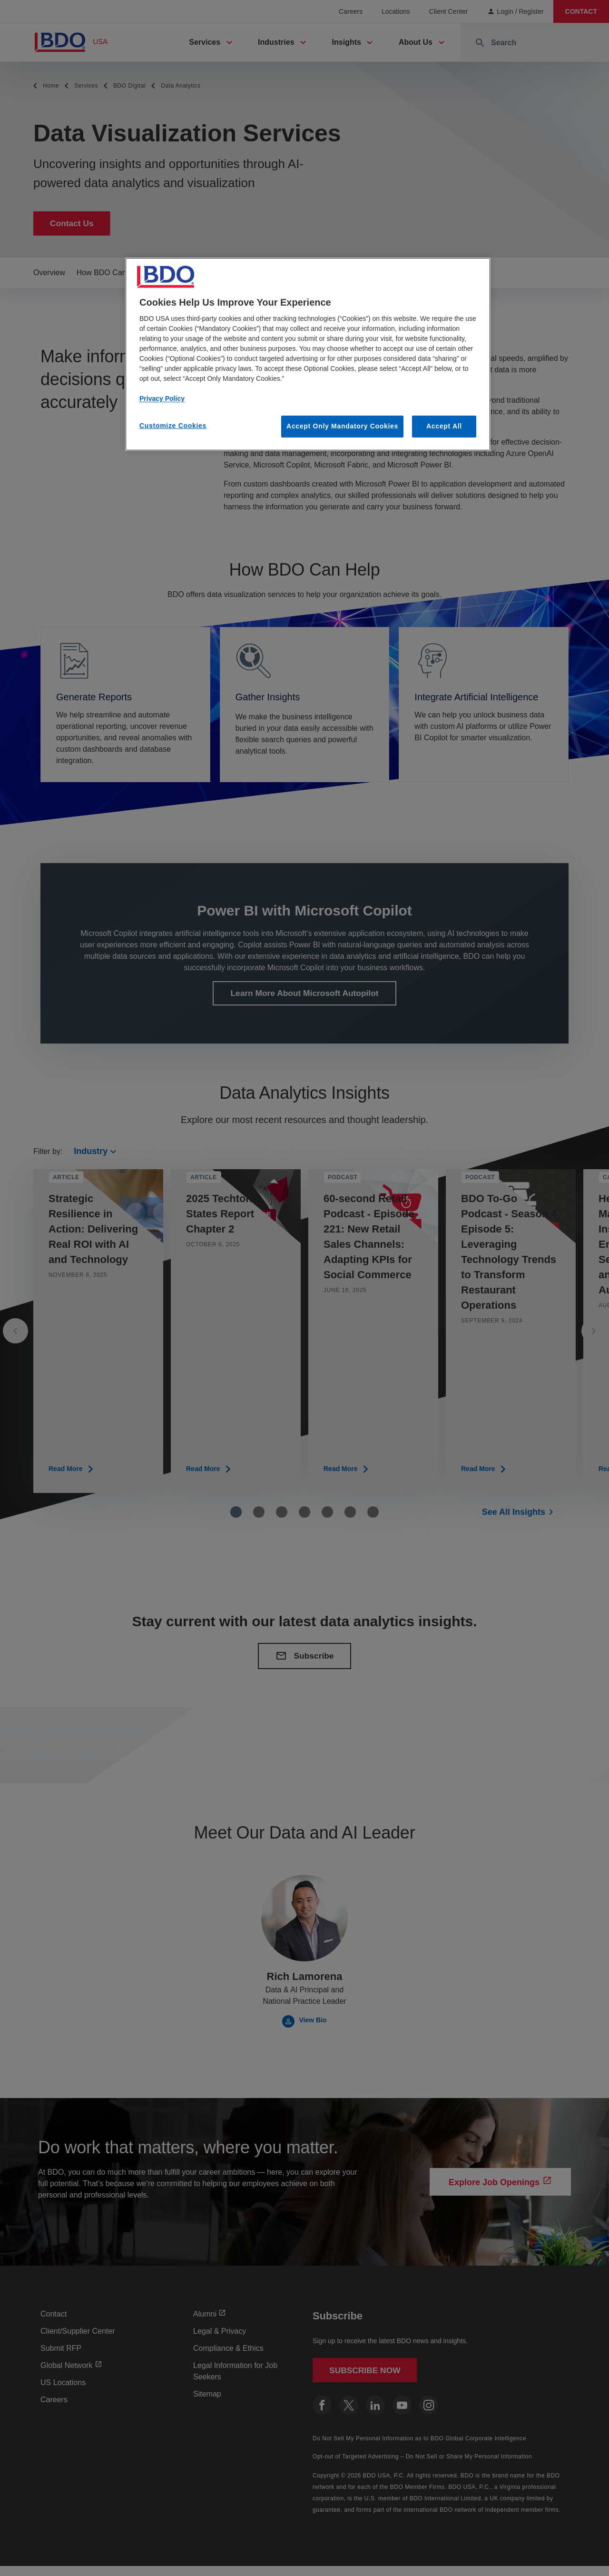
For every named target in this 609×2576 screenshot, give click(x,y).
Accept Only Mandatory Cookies (342, 426)
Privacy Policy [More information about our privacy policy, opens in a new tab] (162, 398)
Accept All (444, 426)
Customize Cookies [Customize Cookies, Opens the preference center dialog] (172, 425)
